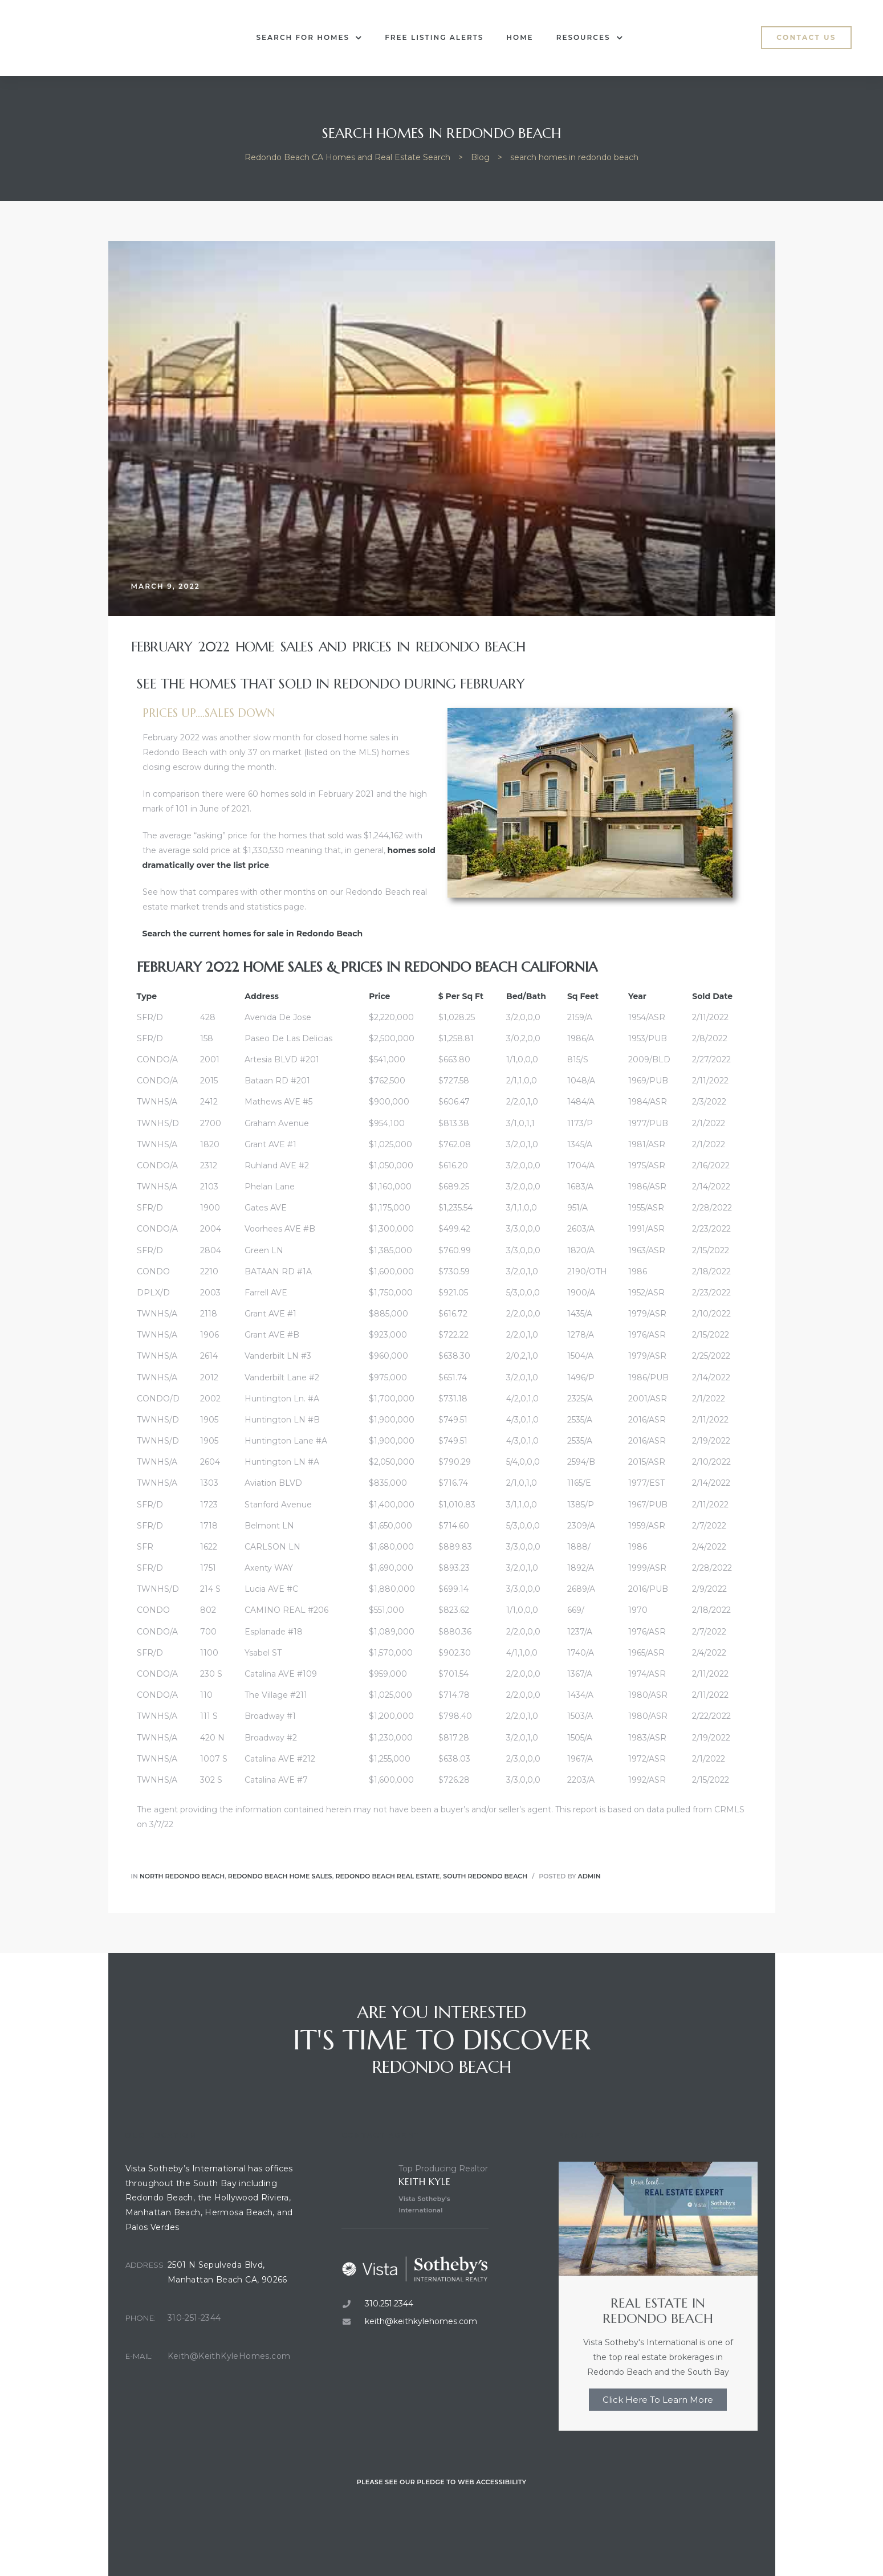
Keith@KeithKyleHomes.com (229, 2356)
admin (588, 1876)
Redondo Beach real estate (387, 1876)
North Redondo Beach (182, 1876)
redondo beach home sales (280, 1876)
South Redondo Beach (485, 1876)
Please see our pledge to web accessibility (442, 2482)
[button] (806, 37)
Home (519, 37)
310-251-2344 (194, 2318)
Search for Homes (310, 37)
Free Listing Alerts (434, 37)
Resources (589, 37)
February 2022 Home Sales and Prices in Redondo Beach (328, 646)
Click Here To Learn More (658, 2399)
